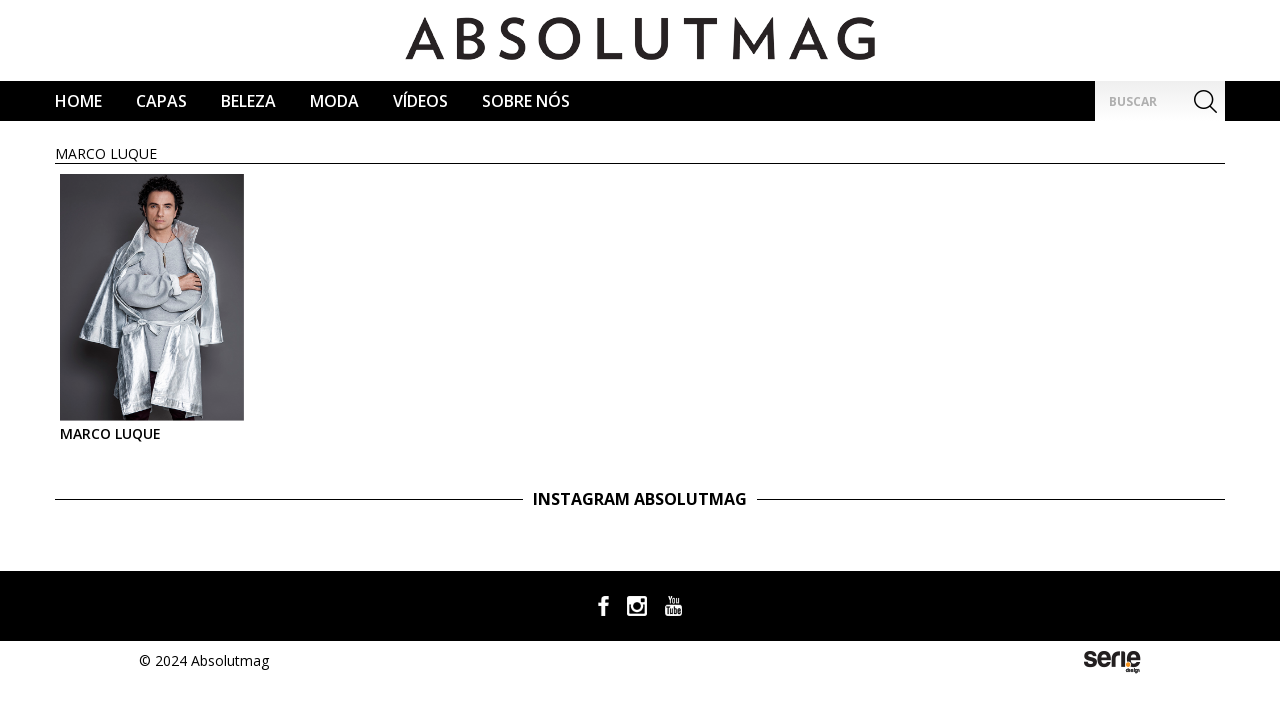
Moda (334, 101)
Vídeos (420, 101)
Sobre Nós (526, 101)
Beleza (248, 101)
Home (78, 101)
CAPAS (161, 101)
